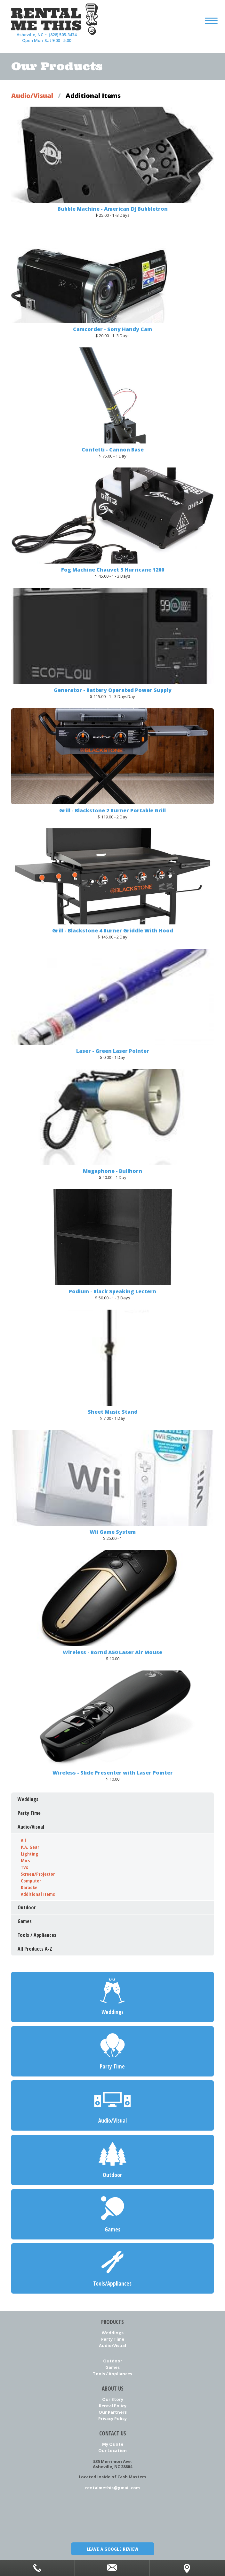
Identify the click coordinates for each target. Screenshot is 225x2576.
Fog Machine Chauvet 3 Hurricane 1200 (112, 569)
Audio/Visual (32, 95)
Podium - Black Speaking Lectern (112, 1291)
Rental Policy (112, 2406)
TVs (24, 1867)
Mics (25, 1860)
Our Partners (113, 2412)
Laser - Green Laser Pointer (112, 1050)
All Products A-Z (35, 1948)
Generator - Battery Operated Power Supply (113, 689)
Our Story (112, 2399)
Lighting (29, 1853)
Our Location (112, 2450)
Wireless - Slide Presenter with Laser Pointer (112, 1772)
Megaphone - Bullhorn (112, 1170)
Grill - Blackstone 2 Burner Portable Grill (112, 810)
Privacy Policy (112, 2418)
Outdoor (112, 2361)
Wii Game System (113, 1531)
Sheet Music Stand (113, 1411)
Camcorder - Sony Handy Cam (112, 329)
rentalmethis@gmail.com (112, 2487)
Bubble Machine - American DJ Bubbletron (113, 208)
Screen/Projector (38, 1874)
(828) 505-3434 (62, 34)
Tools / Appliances (112, 2374)
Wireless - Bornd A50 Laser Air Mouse (112, 1651)
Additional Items (38, 1894)
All (23, 1840)
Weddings (113, 2332)
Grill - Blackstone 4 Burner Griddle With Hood (112, 930)
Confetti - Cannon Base (113, 449)
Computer (31, 1880)
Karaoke (29, 1887)
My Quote (112, 2444)
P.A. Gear (30, 1847)
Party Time (112, 2339)
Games (112, 2367)
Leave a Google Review (112, 2549)
